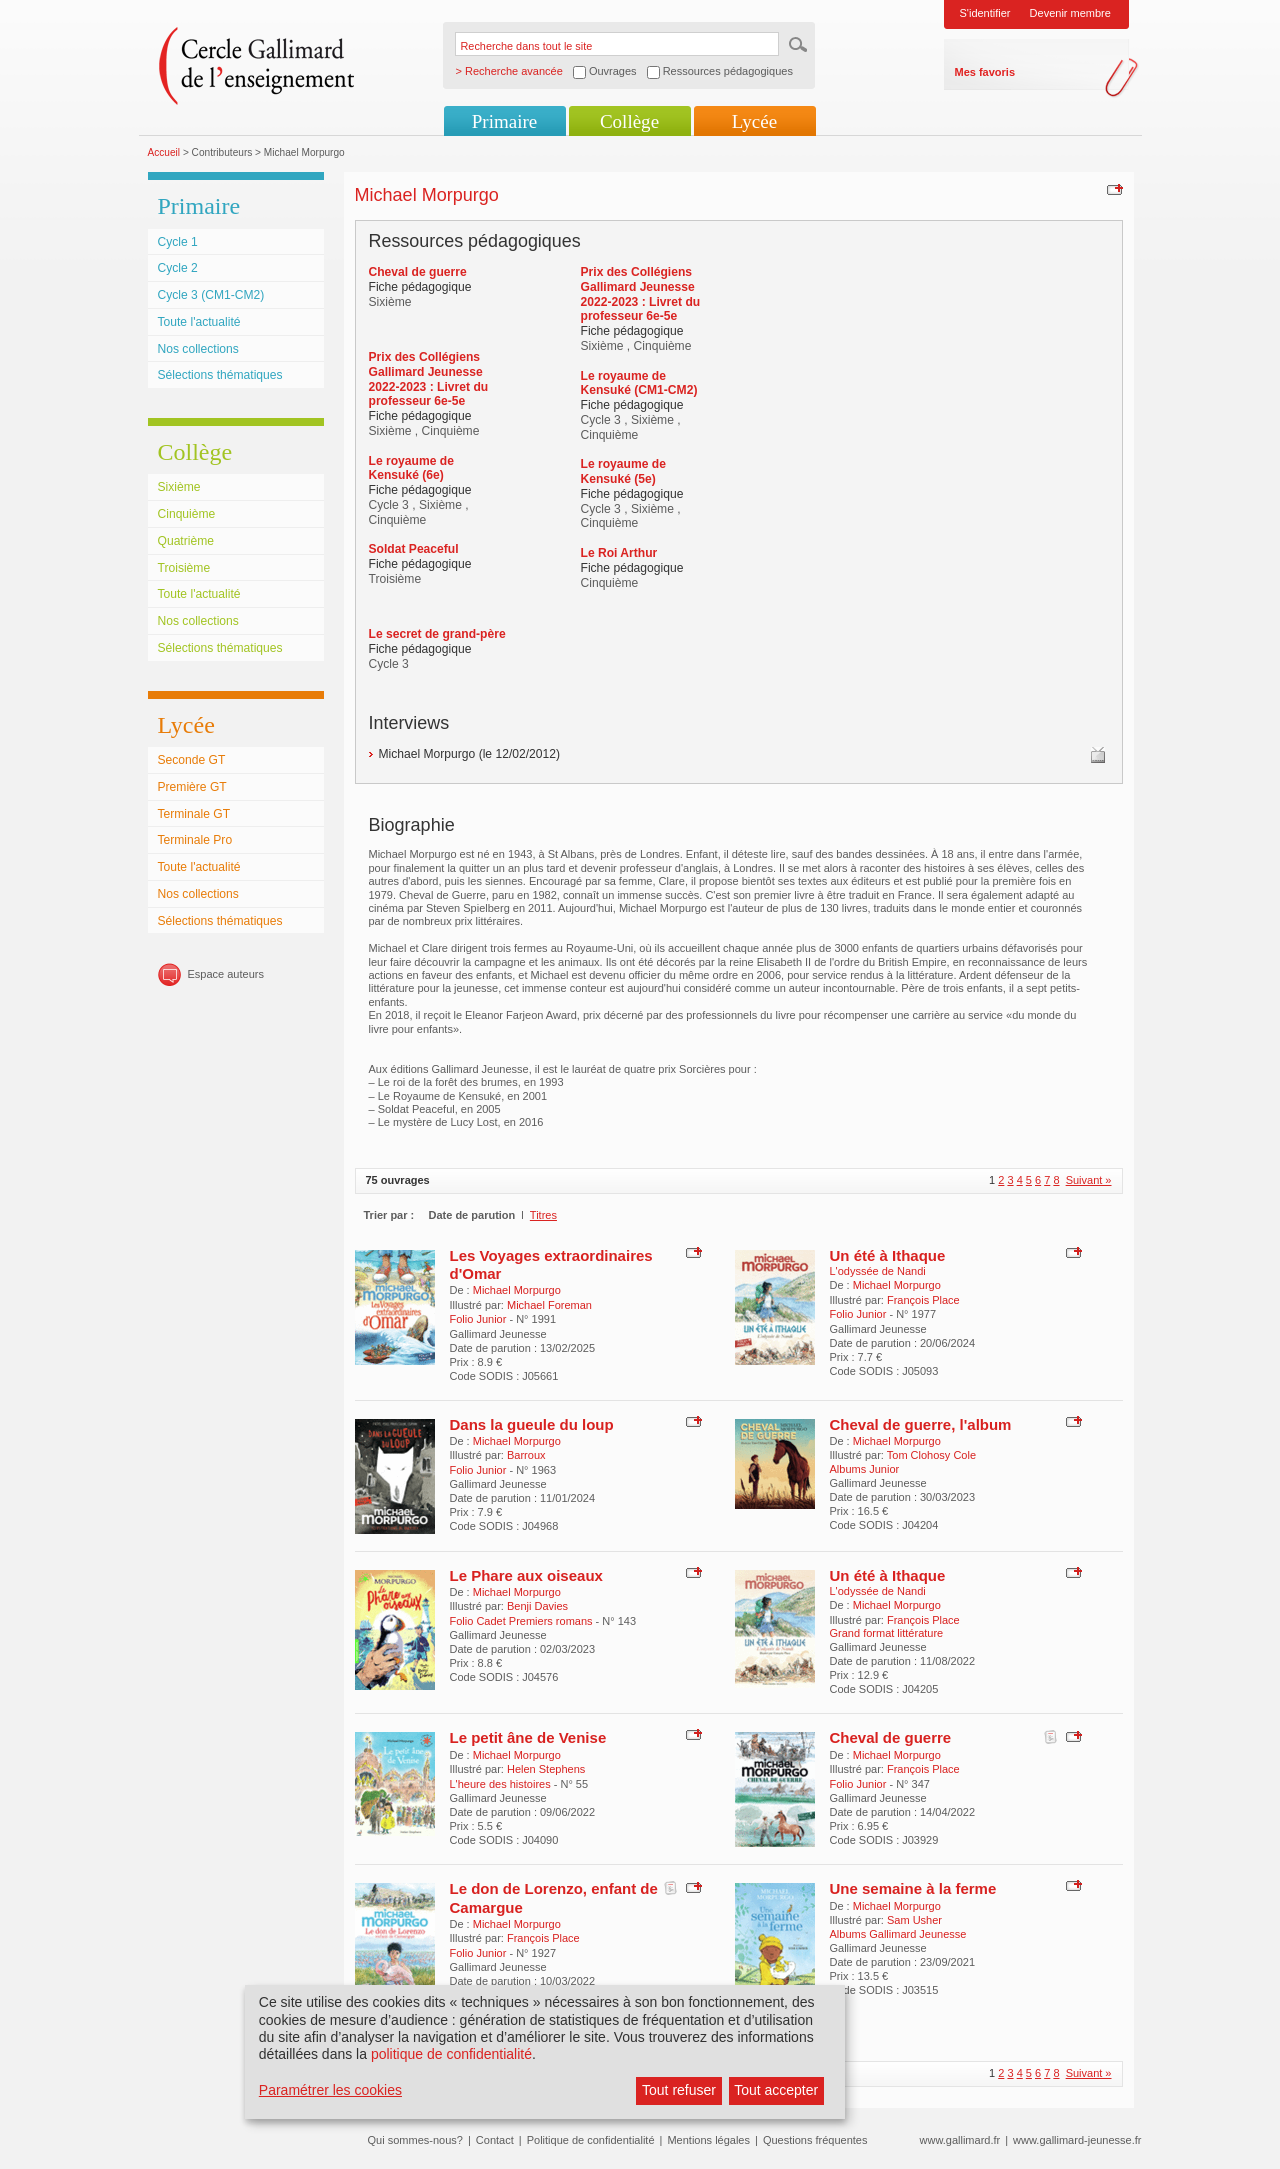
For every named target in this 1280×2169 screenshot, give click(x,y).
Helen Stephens (546, 1769)
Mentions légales (708, 2140)
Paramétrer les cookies (330, 2090)
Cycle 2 (178, 268)
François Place (923, 1300)
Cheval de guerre (891, 1737)
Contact (495, 2140)
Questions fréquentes (815, 2140)
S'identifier (985, 13)
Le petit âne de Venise (528, 1737)
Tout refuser (679, 2090)
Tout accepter (776, 2090)
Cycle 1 (178, 242)
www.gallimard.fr (960, 2140)
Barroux (526, 1455)
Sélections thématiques (220, 375)
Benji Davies (537, 1606)
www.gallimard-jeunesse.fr (1077, 2140)
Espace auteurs (226, 974)
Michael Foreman (549, 1305)
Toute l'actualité (199, 322)
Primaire (504, 121)
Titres (543, 1215)
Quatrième (186, 541)
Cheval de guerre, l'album (921, 1424)
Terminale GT (194, 814)
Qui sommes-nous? (415, 2140)
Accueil (164, 152)
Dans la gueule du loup (532, 1424)
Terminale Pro (195, 840)
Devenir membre (1070, 13)
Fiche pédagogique (420, 287)
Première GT (192, 787)
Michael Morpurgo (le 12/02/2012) (470, 754)
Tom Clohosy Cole (931, 1455)
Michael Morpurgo (517, 1290)
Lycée (754, 121)
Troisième (184, 568)
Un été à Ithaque (888, 1255)
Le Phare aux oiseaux (526, 1575)
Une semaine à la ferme (913, 1888)
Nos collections (198, 349)
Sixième (179, 487)
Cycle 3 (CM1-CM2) (211, 295)
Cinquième (187, 514)
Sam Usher (914, 1920)
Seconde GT (192, 760)
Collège (629, 121)
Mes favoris (985, 72)
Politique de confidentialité (591, 2140)
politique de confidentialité (451, 2054)
